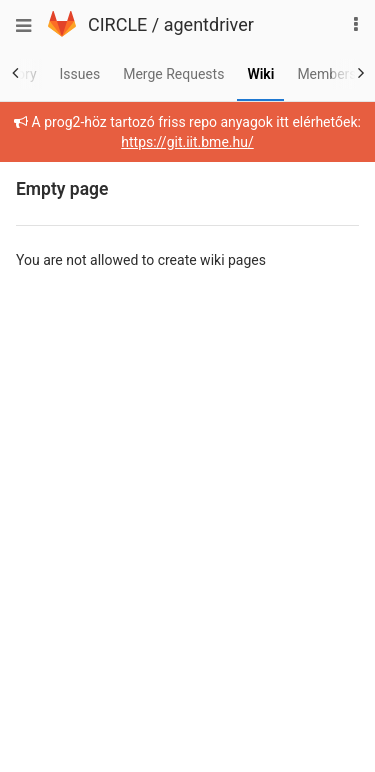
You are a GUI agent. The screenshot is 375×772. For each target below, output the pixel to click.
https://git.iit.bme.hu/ (187, 142)
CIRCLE (117, 24)
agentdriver (209, 24)
